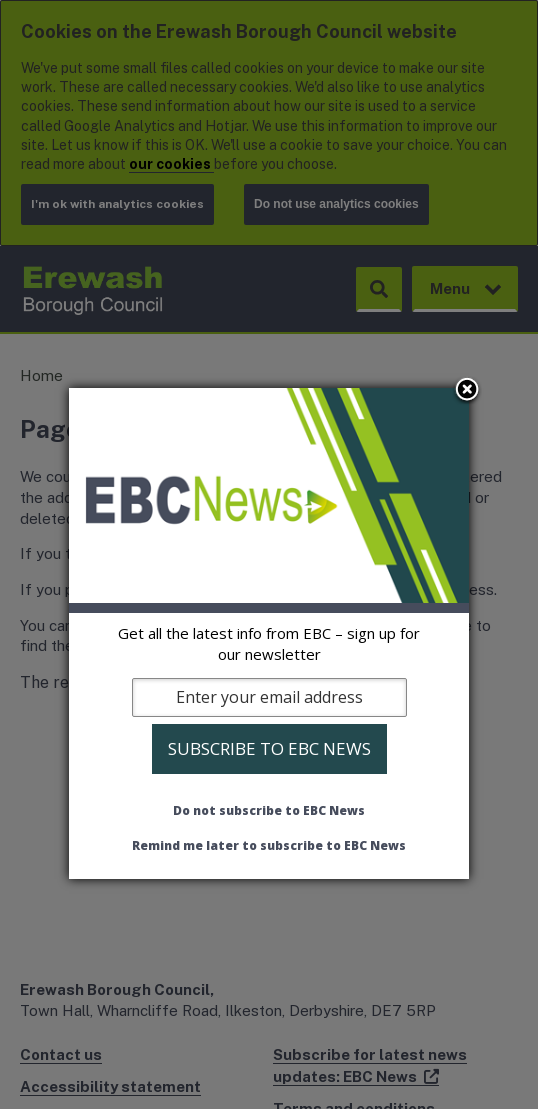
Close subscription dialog (467, 391)
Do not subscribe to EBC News (269, 810)
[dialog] (269, 633)
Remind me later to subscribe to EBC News (269, 845)
